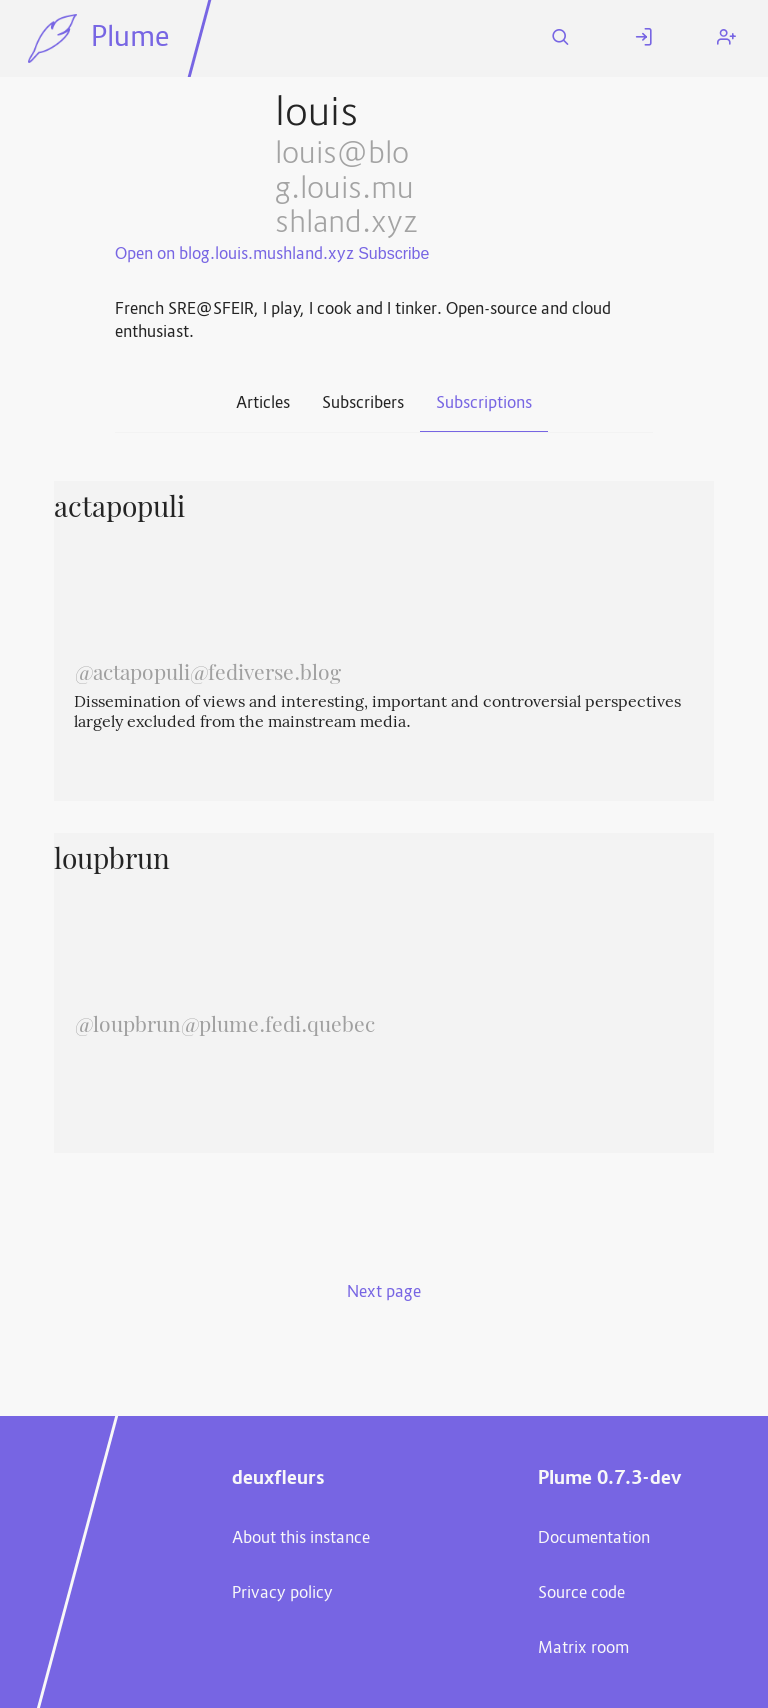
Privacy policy (282, 1594)
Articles (263, 404)
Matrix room (583, 1649)
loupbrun (112, 862)
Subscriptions (484, 404)
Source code (581, 1594)
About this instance (301, 1539)
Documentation (594, 1539)
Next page (384, 1293)
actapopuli (119, 510)
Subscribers (363, 404)
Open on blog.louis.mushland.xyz (234, 255)
